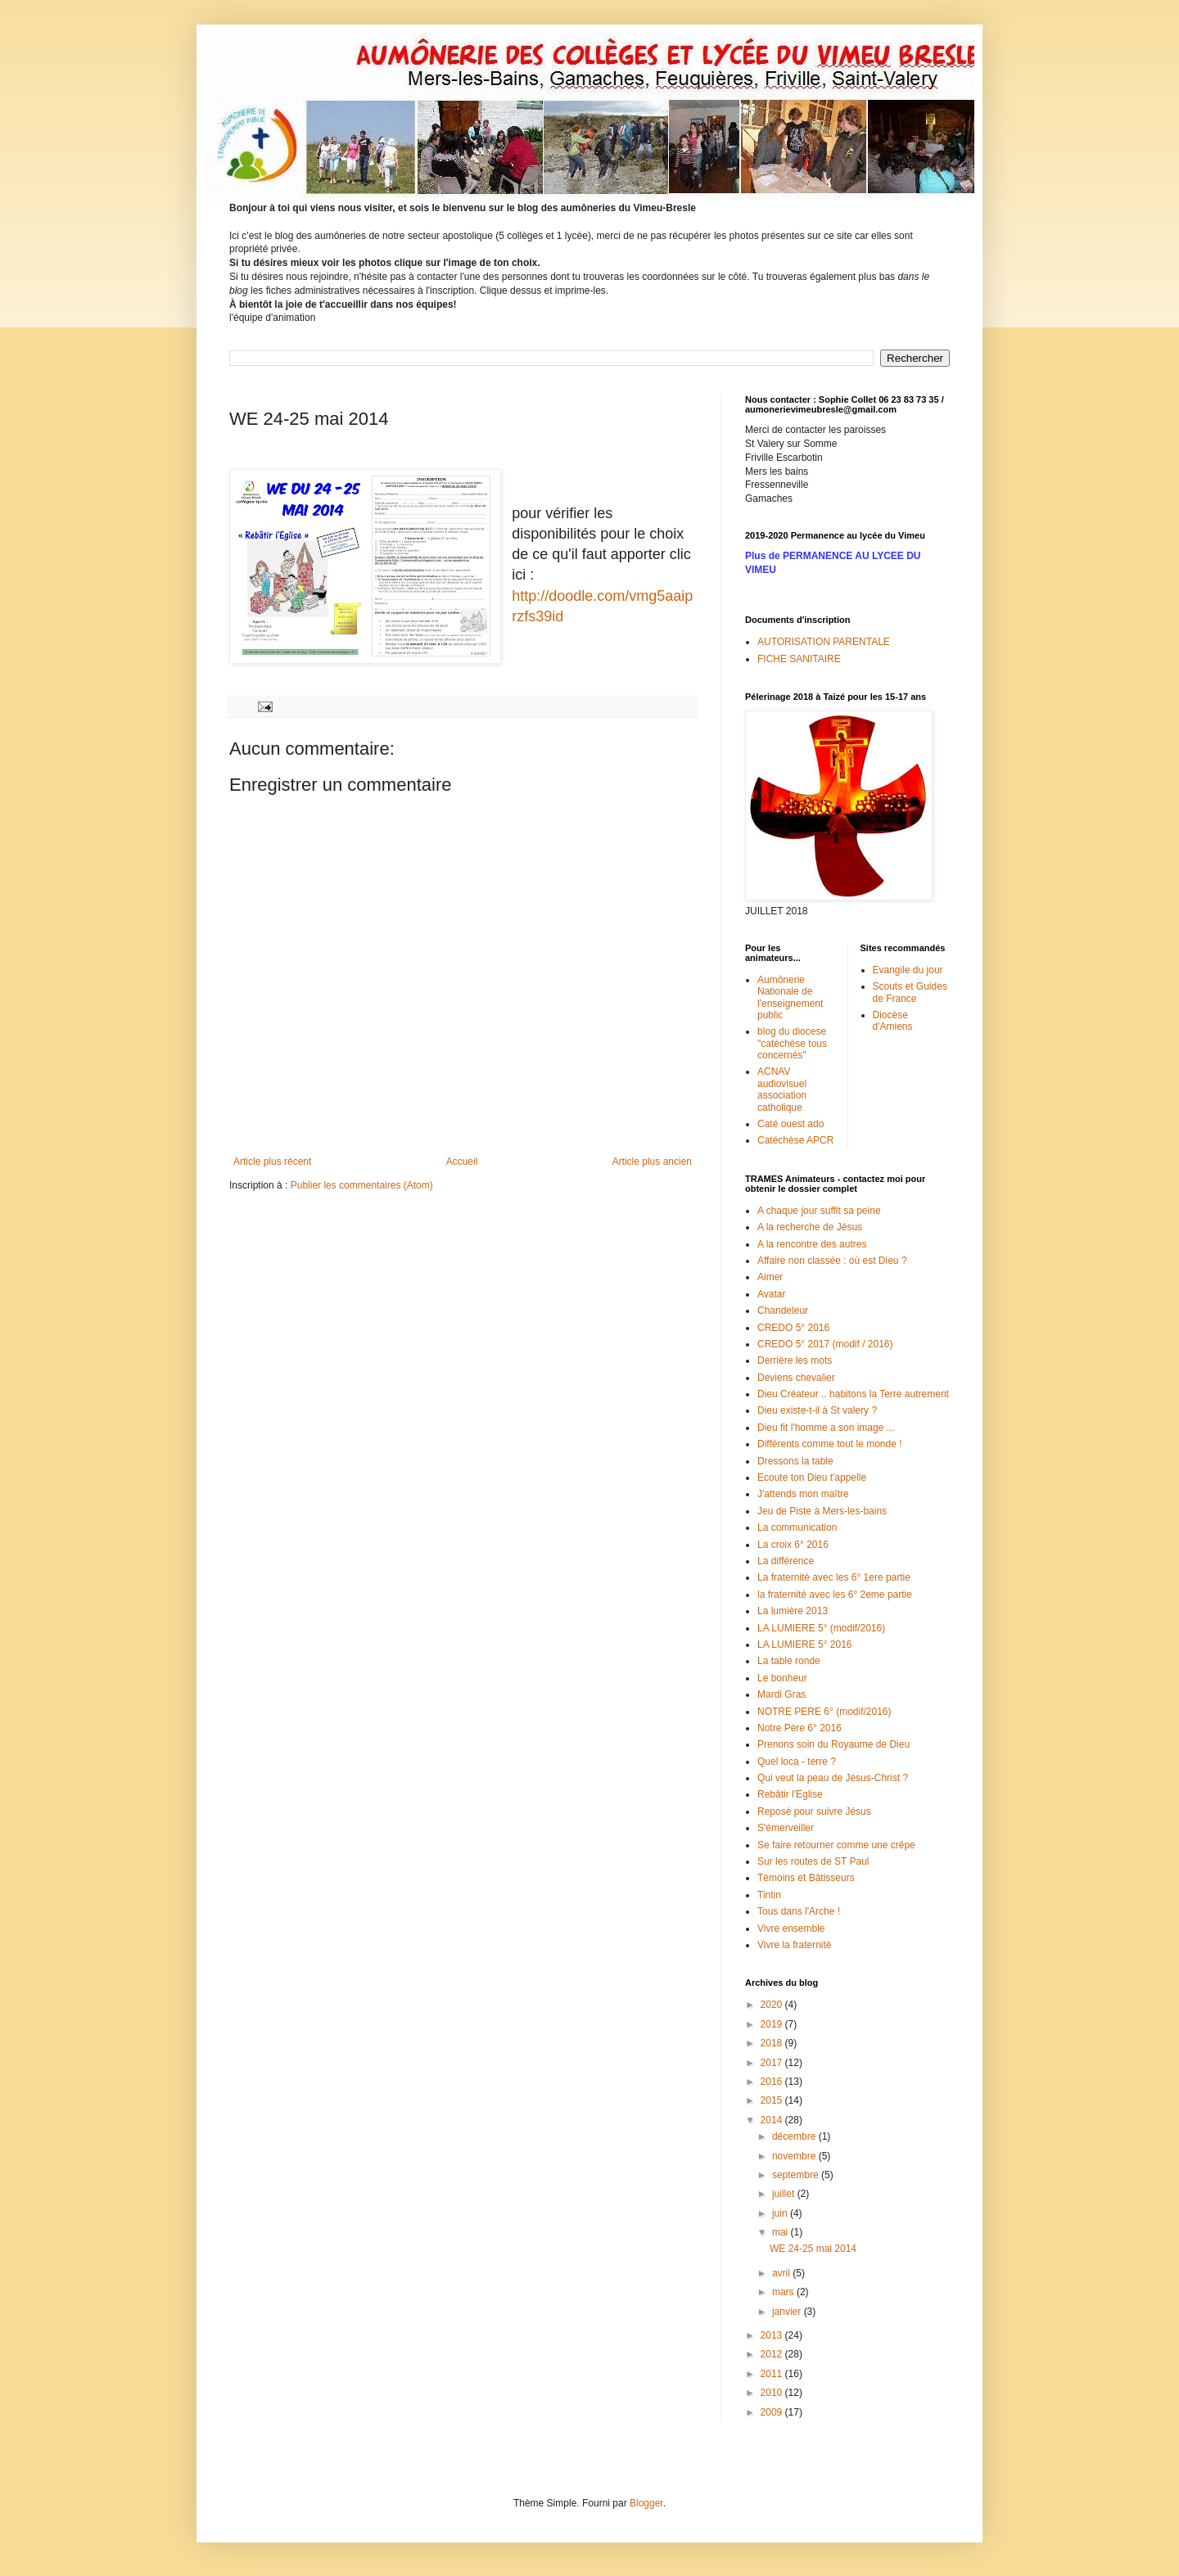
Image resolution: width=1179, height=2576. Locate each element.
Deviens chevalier (796, 1377)
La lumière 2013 (792, 1611)
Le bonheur (782, 1678)
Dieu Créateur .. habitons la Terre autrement (853, 1394)
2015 (773, 2100)
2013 (773, 2335)
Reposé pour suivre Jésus (814, 1811)
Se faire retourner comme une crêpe (836, 1845)
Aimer (770, 1277)
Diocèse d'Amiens (893, 1020)
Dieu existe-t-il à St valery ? (817, 1410)
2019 (773, 2024)
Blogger (646, 2503)
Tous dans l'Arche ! (798, 1911)
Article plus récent (272, 1161)
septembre (796, 2175)
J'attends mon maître (803, 1494)
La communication (797, 1527)
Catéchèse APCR (795, 1140)
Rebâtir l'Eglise (790, 1794)
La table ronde (788, 1661)
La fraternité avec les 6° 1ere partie (833, 1577)
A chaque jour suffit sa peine (819, 1210)
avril (782, 2273)
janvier (788, 2311)
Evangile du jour (908, 970)
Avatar (771, 1294)
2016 (773, 2081)
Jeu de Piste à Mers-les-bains (822, 1511)
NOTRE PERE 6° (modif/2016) (824, 1711)
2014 (773, 2120)
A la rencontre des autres (811, 1244)
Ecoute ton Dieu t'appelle (811, 1477)
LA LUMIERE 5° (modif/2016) (821, 1628)
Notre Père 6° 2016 (799, 1728)
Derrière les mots (794, 1360)
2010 (773, 2392)
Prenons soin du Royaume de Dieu (833, 1744)
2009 (773, 2412)
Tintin (769, 1895)
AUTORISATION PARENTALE (823, 641)
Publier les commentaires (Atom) (362, 1185)
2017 (773, 2062)
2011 (773, 2374)
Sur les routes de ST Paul (813, 1861)
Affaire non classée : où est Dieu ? (832, 1260)
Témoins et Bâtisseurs (806, 1878)
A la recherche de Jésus (809, 1227)
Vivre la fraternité (794, 1945)
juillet (784, 2193)
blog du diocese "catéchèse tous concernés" (792, 1043)
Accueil (462, 1161)
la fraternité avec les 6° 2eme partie (834, 1594)
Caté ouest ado (790, 1124)
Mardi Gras (781, 1694)
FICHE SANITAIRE (799, 659)
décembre (795, 2136)
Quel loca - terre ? (796, 1761)
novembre (795, 2156)
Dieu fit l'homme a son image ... (826, 1427)
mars (784, 2292)
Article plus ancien (652, 1161)
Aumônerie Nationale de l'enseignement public (790, 997)
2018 (773, 2043)
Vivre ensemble (791, 1928)
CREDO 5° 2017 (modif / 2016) (825, 1344)
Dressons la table (795, 1461)
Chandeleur (782, 1310)
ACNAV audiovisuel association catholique (781, 1089)
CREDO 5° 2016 (793, 1327)
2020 (773, 2004)
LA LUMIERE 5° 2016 (804, 1644)
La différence (785, 1561)
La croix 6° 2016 (793, 1544)
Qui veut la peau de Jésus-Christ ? (832, 1778)
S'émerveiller (785, 1828)
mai (781, 2232)
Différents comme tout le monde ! (829, 1444)
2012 (773, 2354)
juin (781, 2213)
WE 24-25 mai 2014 (813, 2248)
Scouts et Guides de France (910, 992)
